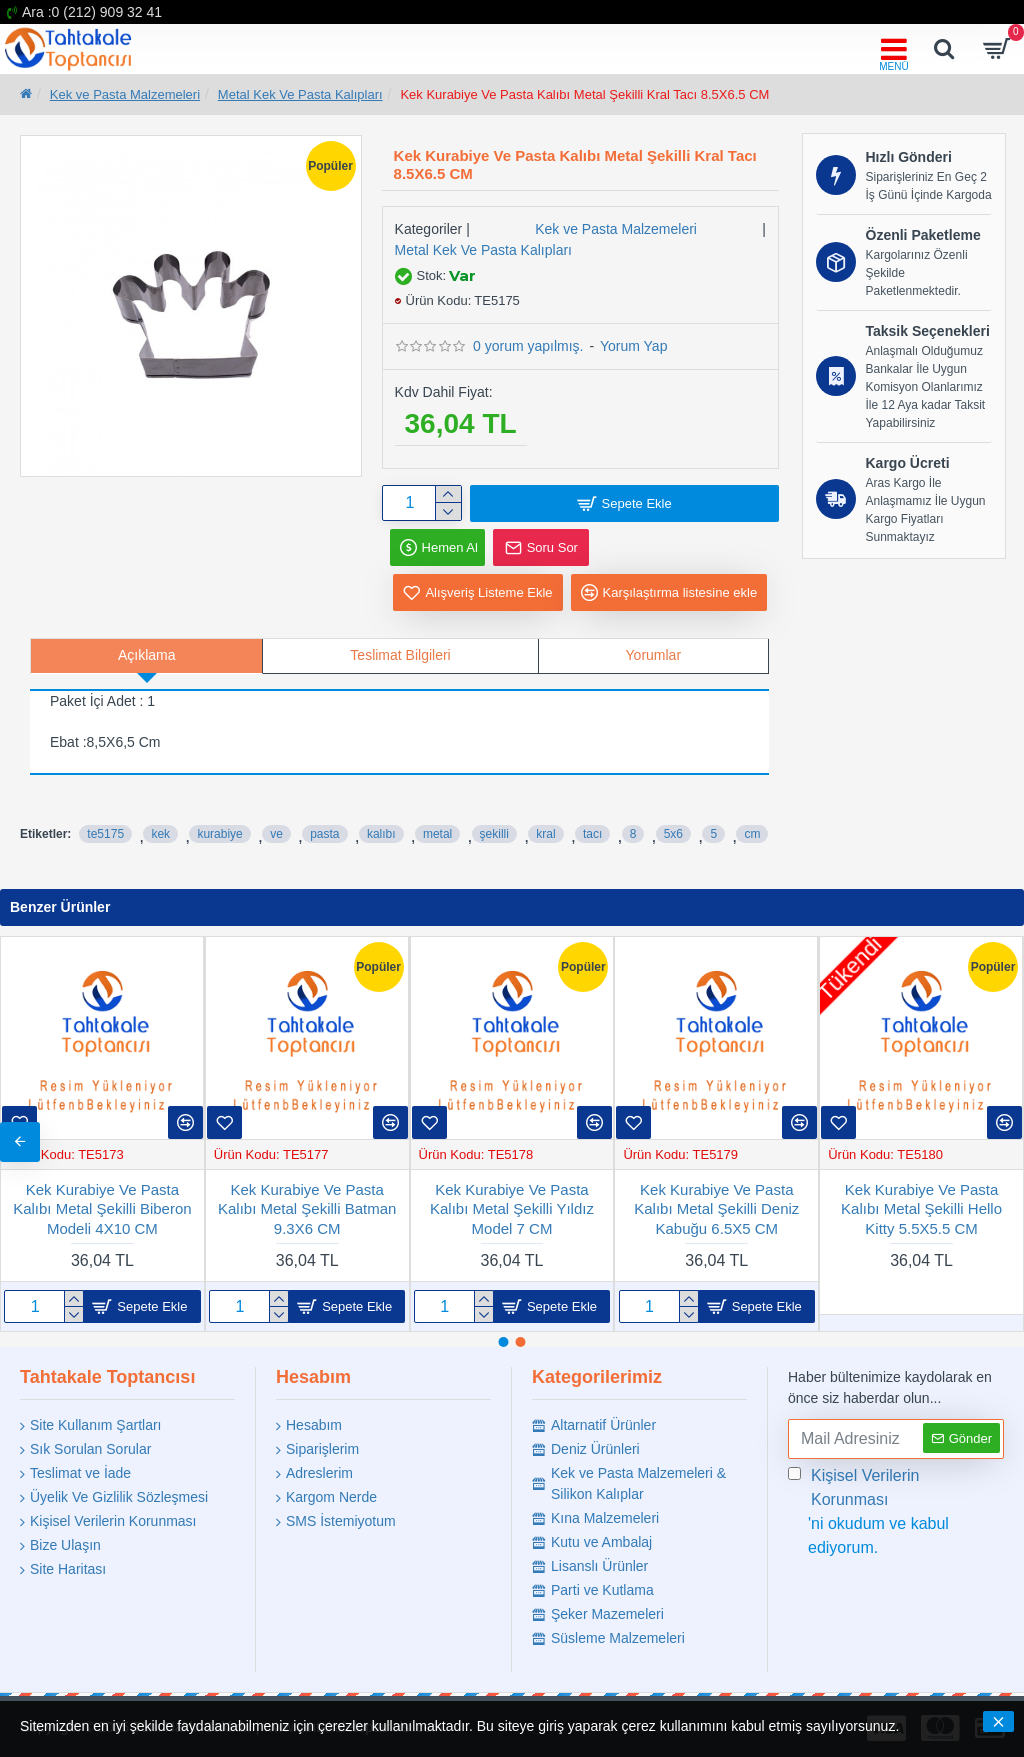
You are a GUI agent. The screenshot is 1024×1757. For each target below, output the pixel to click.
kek (160, 834)
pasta (324, 834)
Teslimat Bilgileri (400, 656)
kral (545, 834)
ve (276, 834)
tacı (592, 834)
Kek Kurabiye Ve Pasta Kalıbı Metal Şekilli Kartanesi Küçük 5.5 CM (717, 1209)
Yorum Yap (633, 346)
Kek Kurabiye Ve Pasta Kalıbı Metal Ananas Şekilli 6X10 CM (307, 1209)
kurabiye (219, 834)
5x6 (673, 834)
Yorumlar (654, 656)
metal (437, 834)
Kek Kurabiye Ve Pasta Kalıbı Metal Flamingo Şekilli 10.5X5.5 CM (511, 1209)
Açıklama (147, 656)
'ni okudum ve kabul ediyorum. (896, 1510)
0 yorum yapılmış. (528, 346)
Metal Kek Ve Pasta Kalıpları (300, 94)
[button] (1004, 1142)
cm (752, 834)
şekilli (494, 834)
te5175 (105, 834)
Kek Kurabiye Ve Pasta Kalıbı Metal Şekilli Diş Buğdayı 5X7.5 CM (921, 1209)
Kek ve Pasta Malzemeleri (125, 94)
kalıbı (381, 834)
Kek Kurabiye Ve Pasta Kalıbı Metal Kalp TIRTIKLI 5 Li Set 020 (102, 1209)
